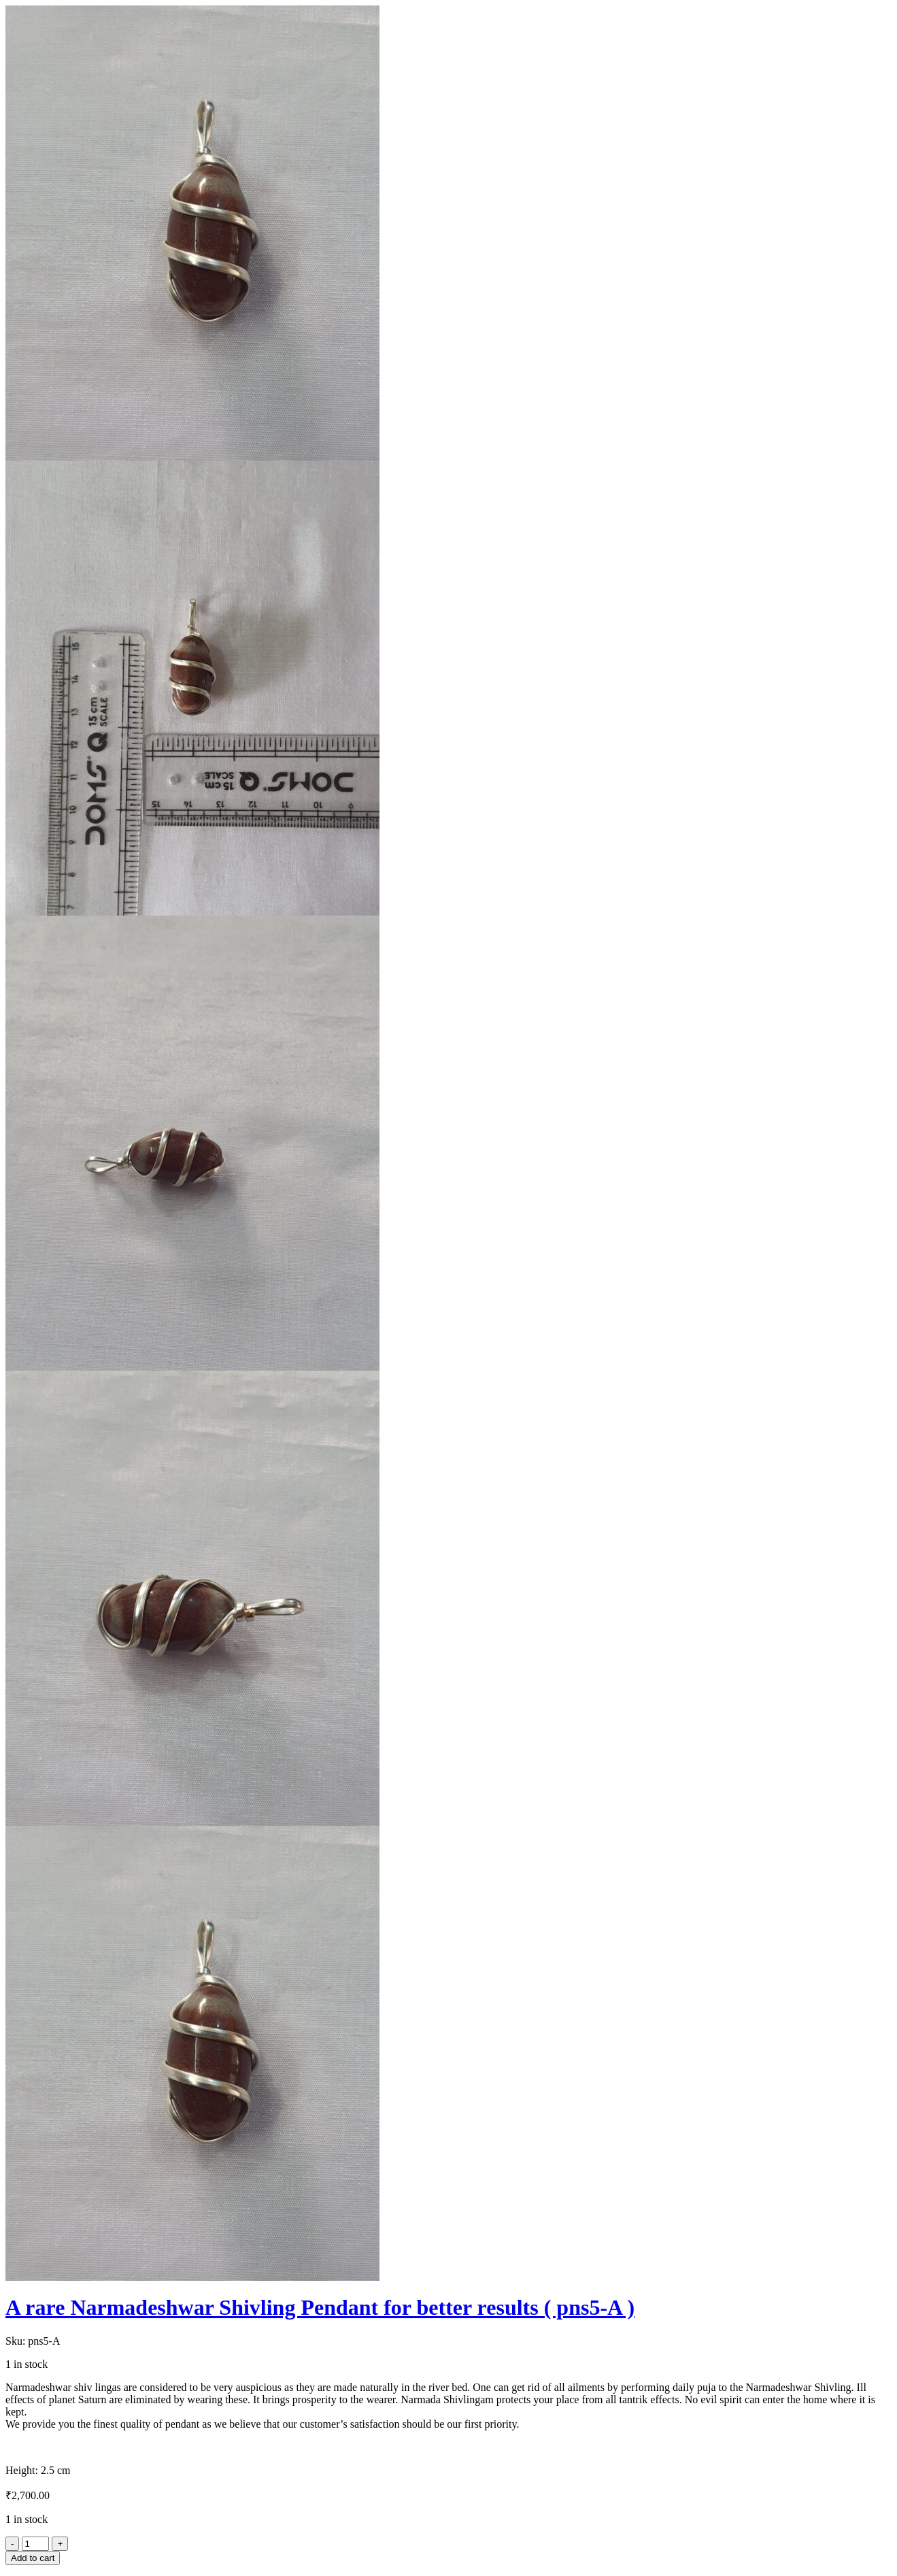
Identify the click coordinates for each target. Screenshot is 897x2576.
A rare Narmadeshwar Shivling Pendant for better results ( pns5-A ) (319, 2307)
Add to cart (32, 2558)
